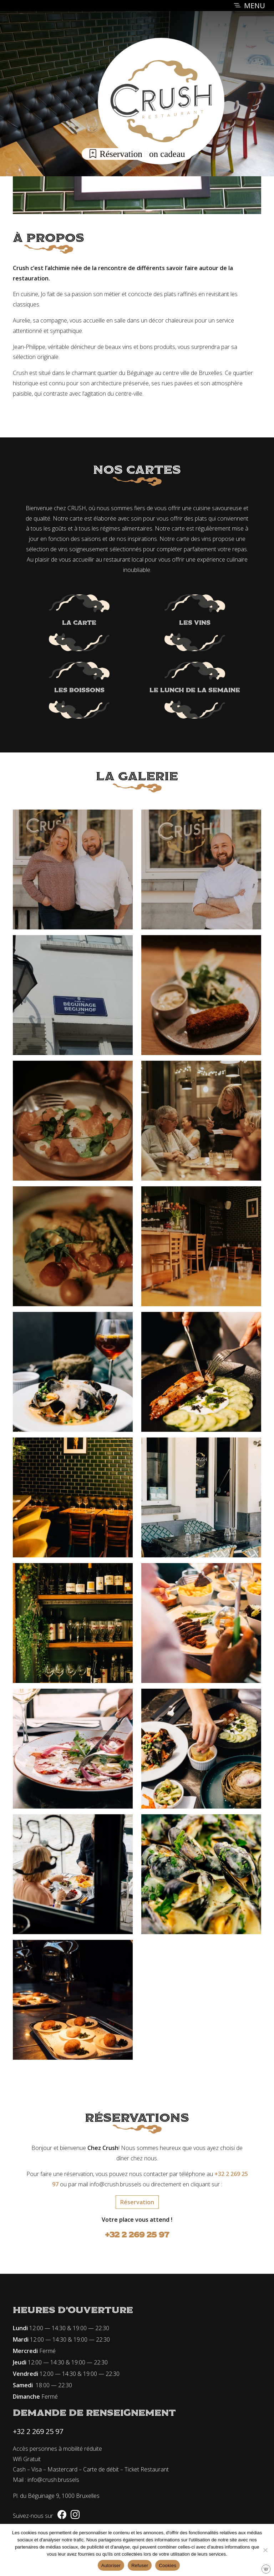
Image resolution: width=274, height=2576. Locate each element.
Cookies (167, 2565)
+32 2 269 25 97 (137, 2234)
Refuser (139, 2565)
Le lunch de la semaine (194, 690)
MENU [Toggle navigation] (249, 5)
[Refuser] (265, 2550)
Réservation (115, 154)
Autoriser (111, 2565)
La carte (79, 623)
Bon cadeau (158, 154)
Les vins (194, 623)
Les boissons (79, 690)
